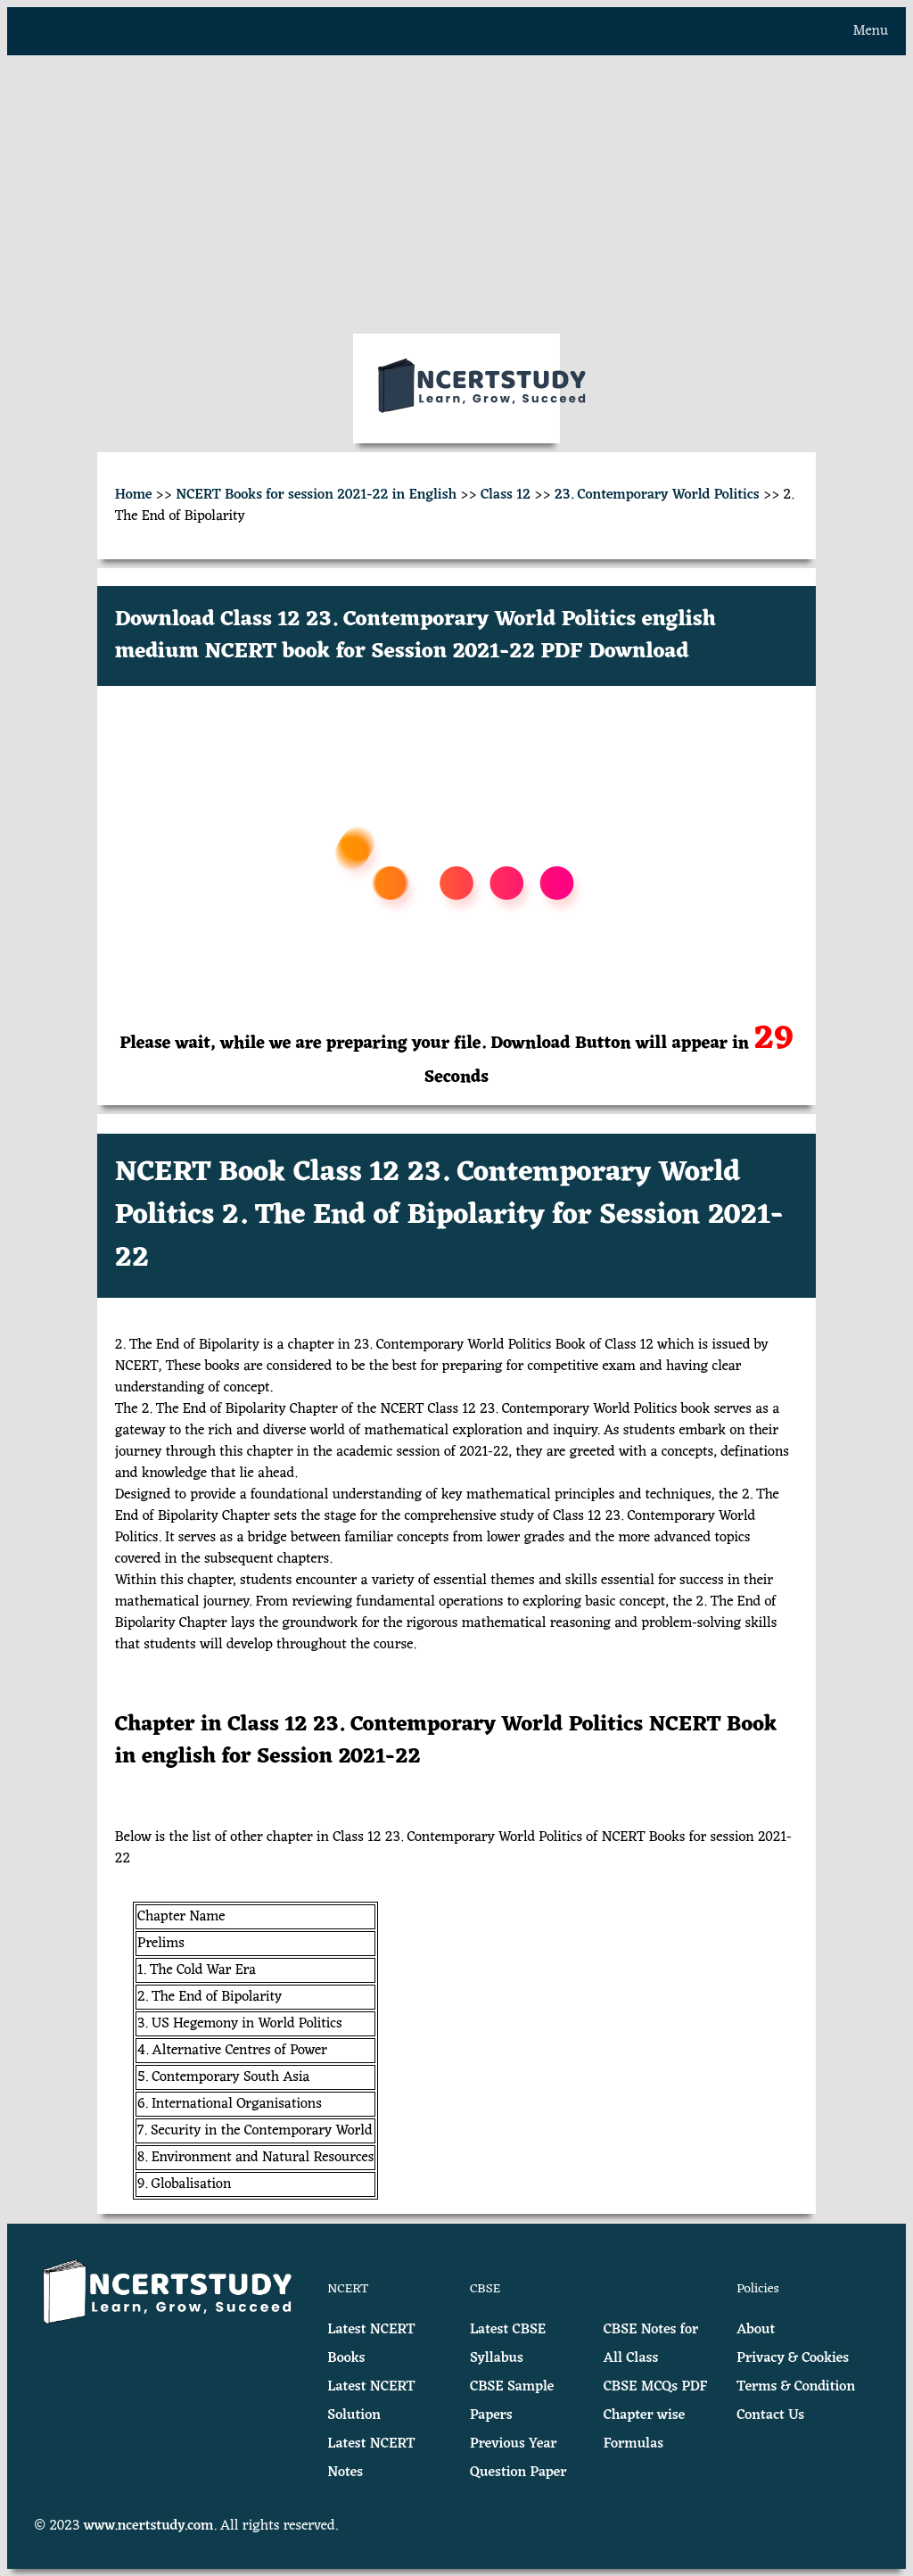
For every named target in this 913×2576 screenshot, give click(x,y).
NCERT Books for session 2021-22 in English (316, 495)
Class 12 (506, 495)
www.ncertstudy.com (149, 2526)
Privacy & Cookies (792, 2358)
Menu (870, 31)
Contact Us (770, 2415)
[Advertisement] (456, 194)
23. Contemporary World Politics (657, 495)
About (755, 2329)
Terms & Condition (795, 2386)
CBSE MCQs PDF (656, 2386)
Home (133, 495)
